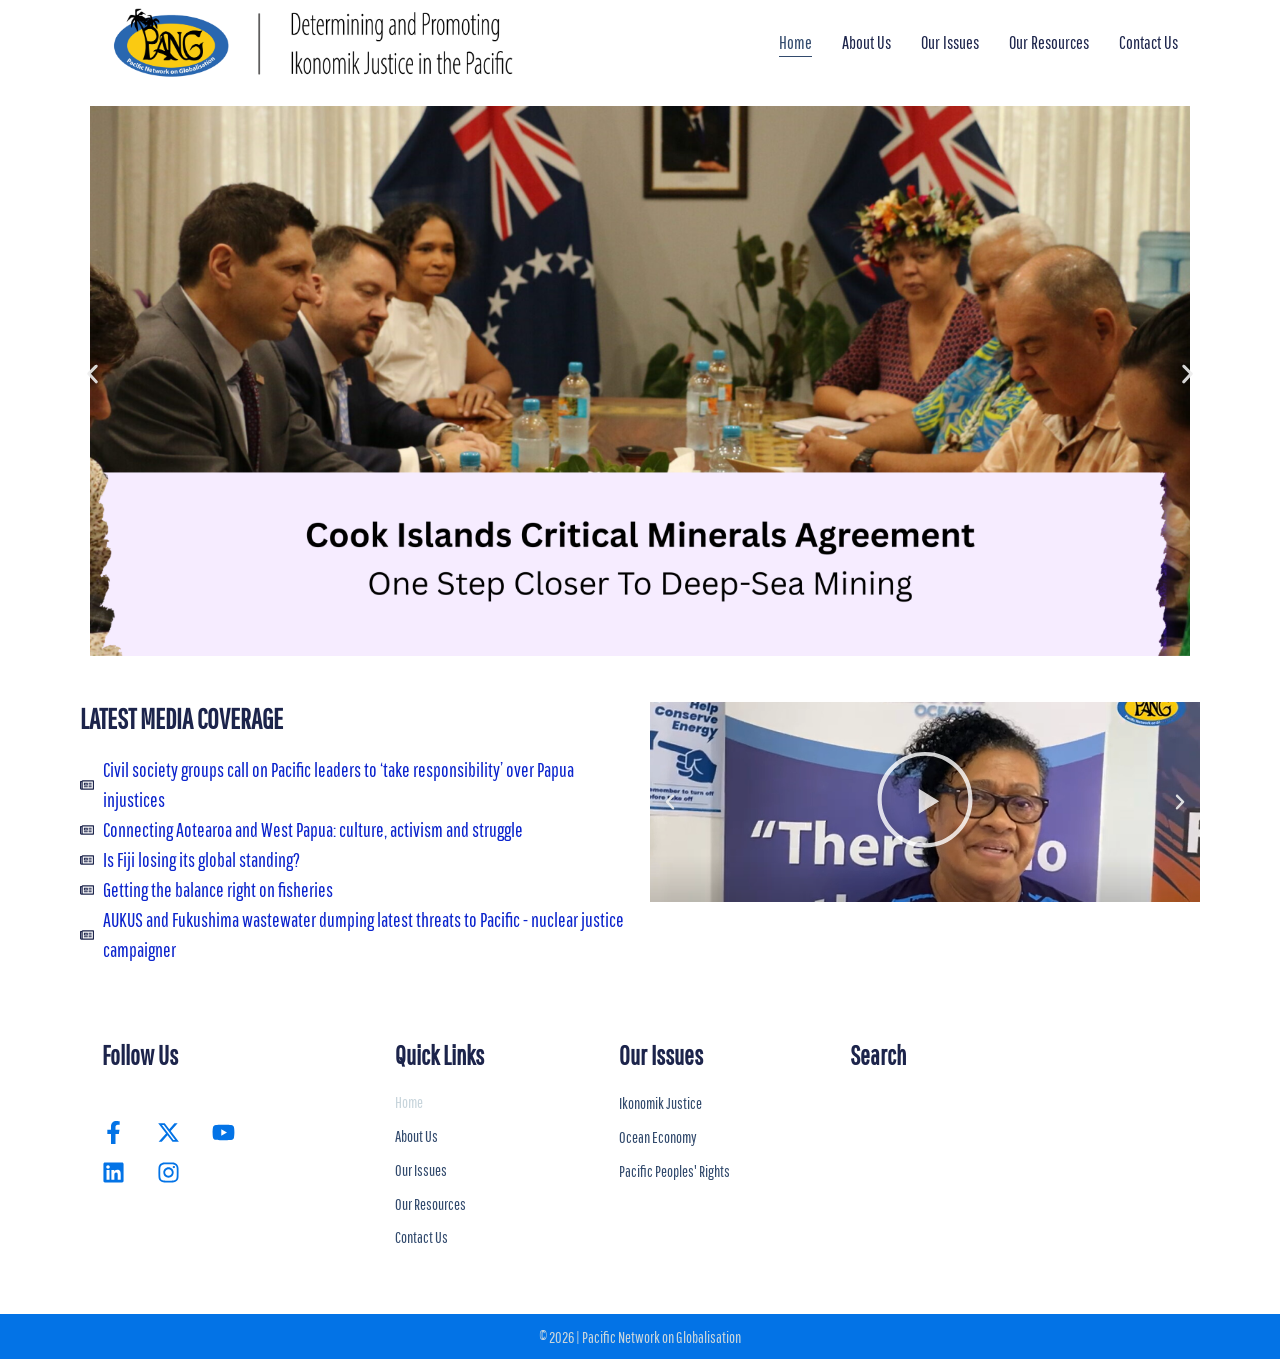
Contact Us (1148, 42)
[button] (92, 373)
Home (795, 42)
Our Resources (1049, 42)
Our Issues (950, 42)
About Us (866, 42)
